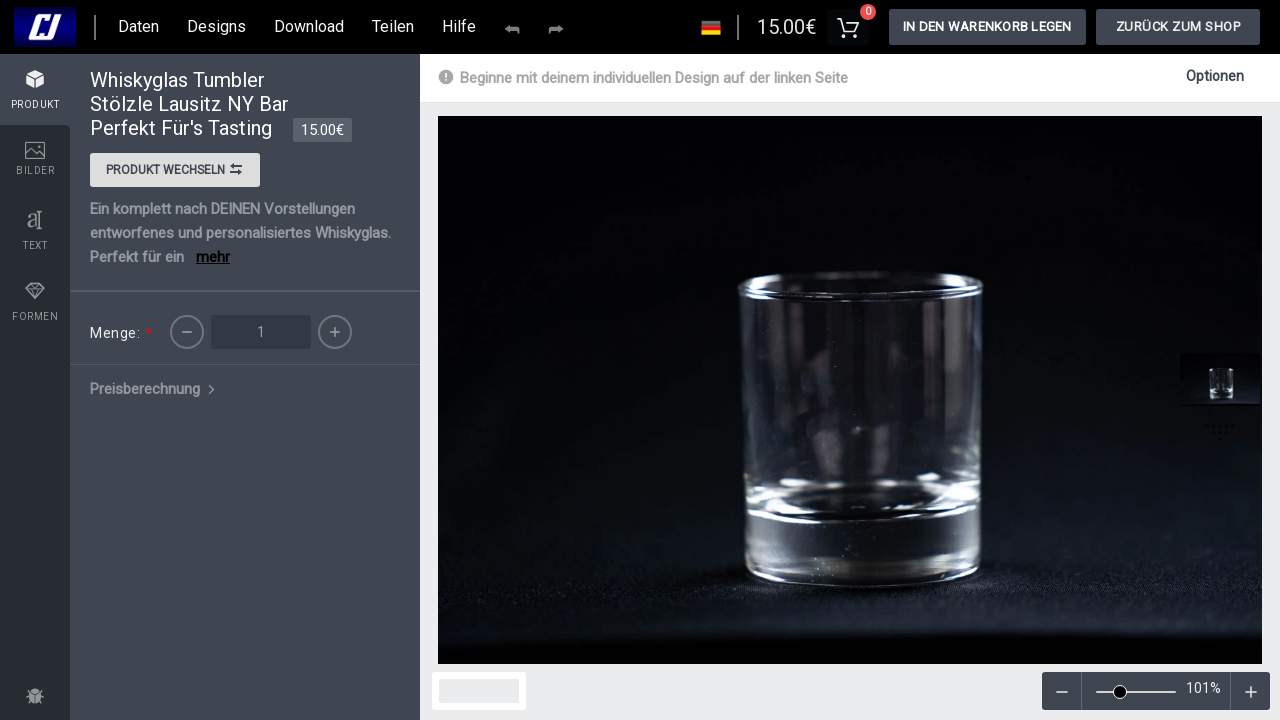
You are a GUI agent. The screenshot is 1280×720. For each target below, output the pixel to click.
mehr (213, 257)
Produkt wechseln (175, 172)
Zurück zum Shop (1178, 26)
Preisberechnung (154, 389)
